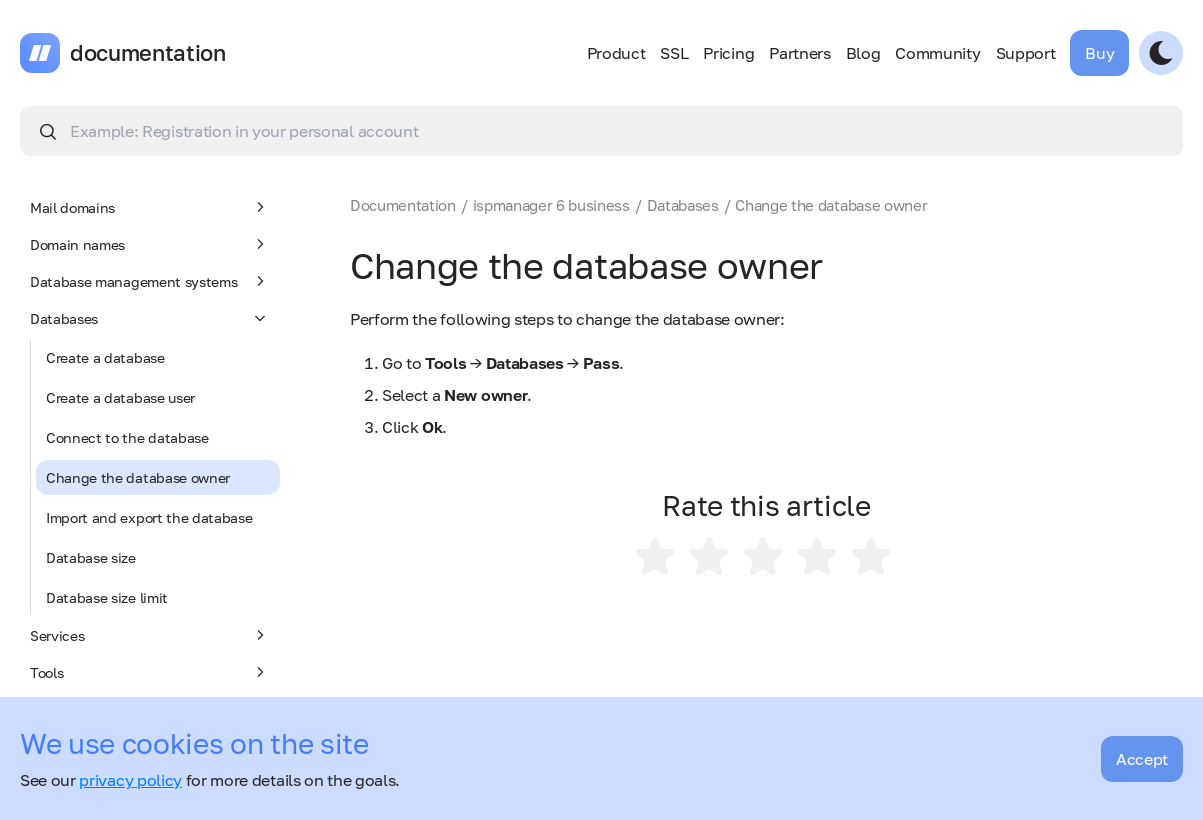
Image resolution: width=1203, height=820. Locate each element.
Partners (799, 53)
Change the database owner (138, 477)
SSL (674, 53)
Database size (91, 557)
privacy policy (130, 780)
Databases (150, 318)
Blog (863, 53)
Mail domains (150, 207)
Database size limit (107, 597)
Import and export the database (149, 517)
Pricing (728, 53)
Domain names (150, 244)
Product (616, 53)
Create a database (105, 357)
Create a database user (120, 397)
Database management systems (150, 281)
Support (1026, 53)
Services (150, 635)
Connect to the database (127, 437)
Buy (1099, 53)
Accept (1142, 759)
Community (937, 53)
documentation (148, 53)
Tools (150, 672)
